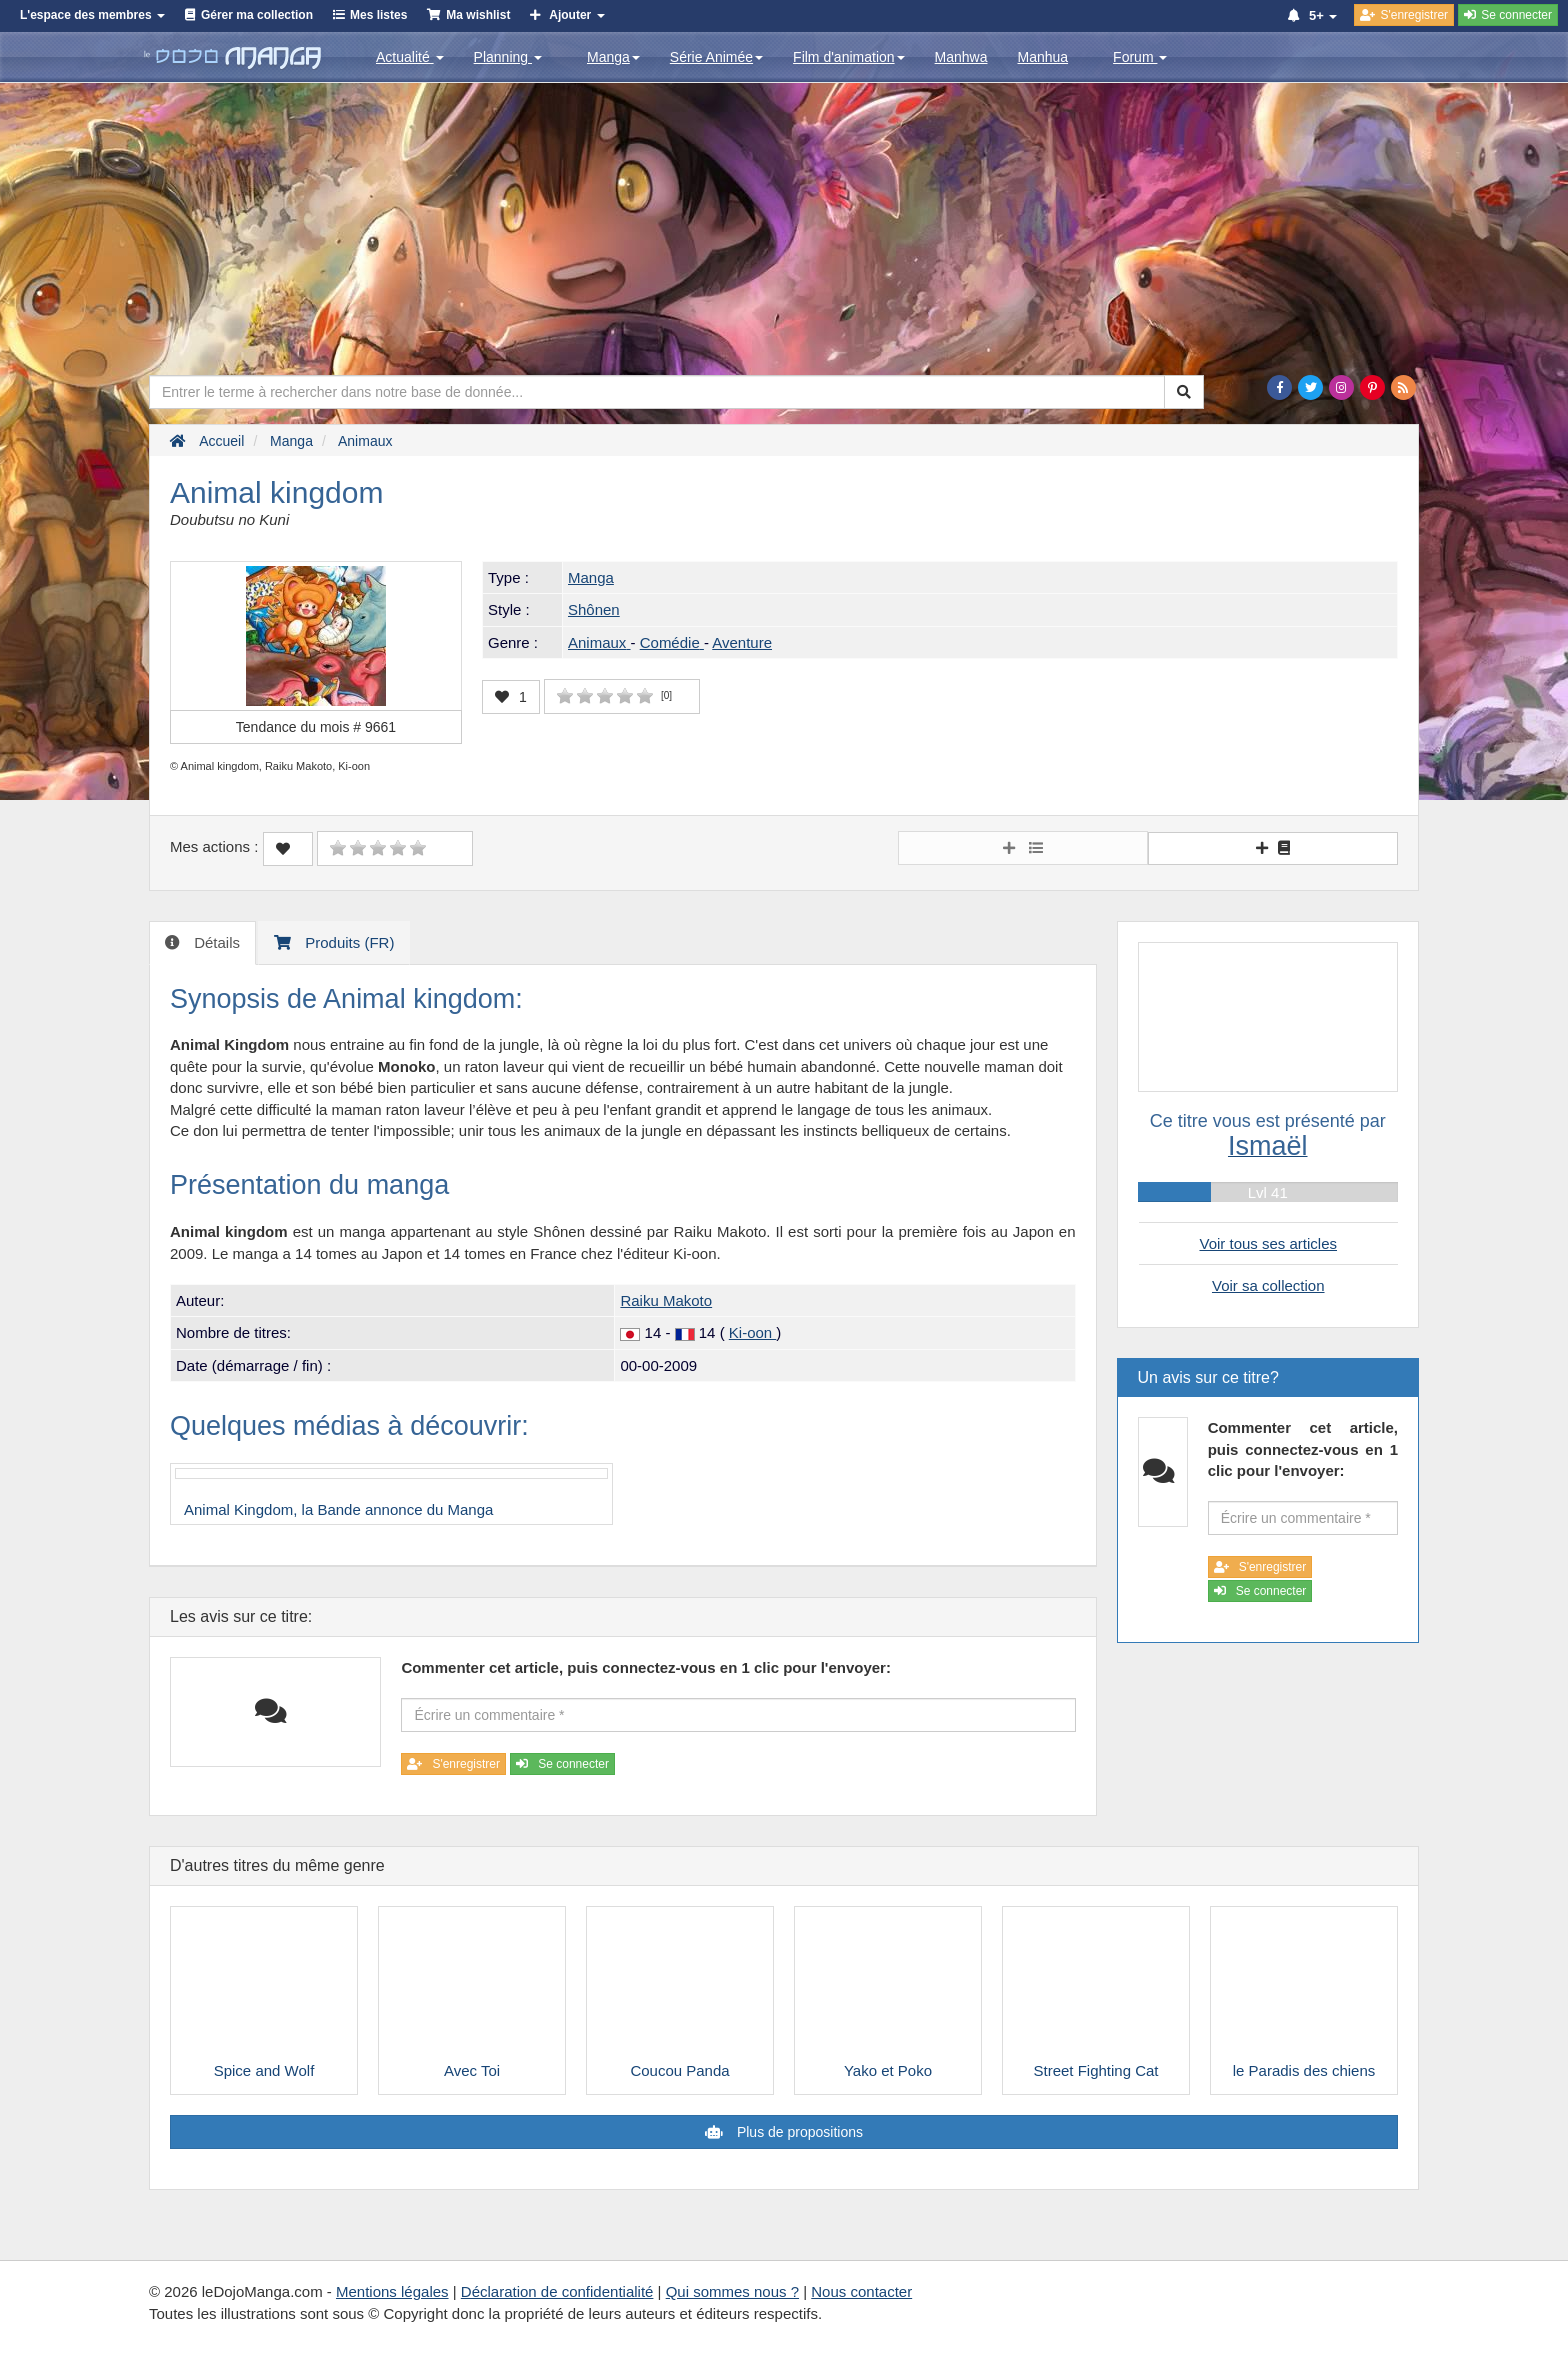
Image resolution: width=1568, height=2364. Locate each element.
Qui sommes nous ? (732, 2291)
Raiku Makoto (666, 1300)
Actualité (410, 57)
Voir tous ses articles (1268, 1243)
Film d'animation (849, 57)
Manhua (1043, 57)
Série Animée (716, 57)
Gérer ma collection (257, 15)
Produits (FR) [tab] (347, 942)
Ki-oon (753, 1332)
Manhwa (961, 57)
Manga (613, 57)
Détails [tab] (215, 942)
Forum (1140, 57)
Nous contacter (861, 2291)
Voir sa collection (1268, 1285)
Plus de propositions (798, 2132)
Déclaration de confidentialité (557, 2291)
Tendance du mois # (316, 727)
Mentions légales (392, 2291)
